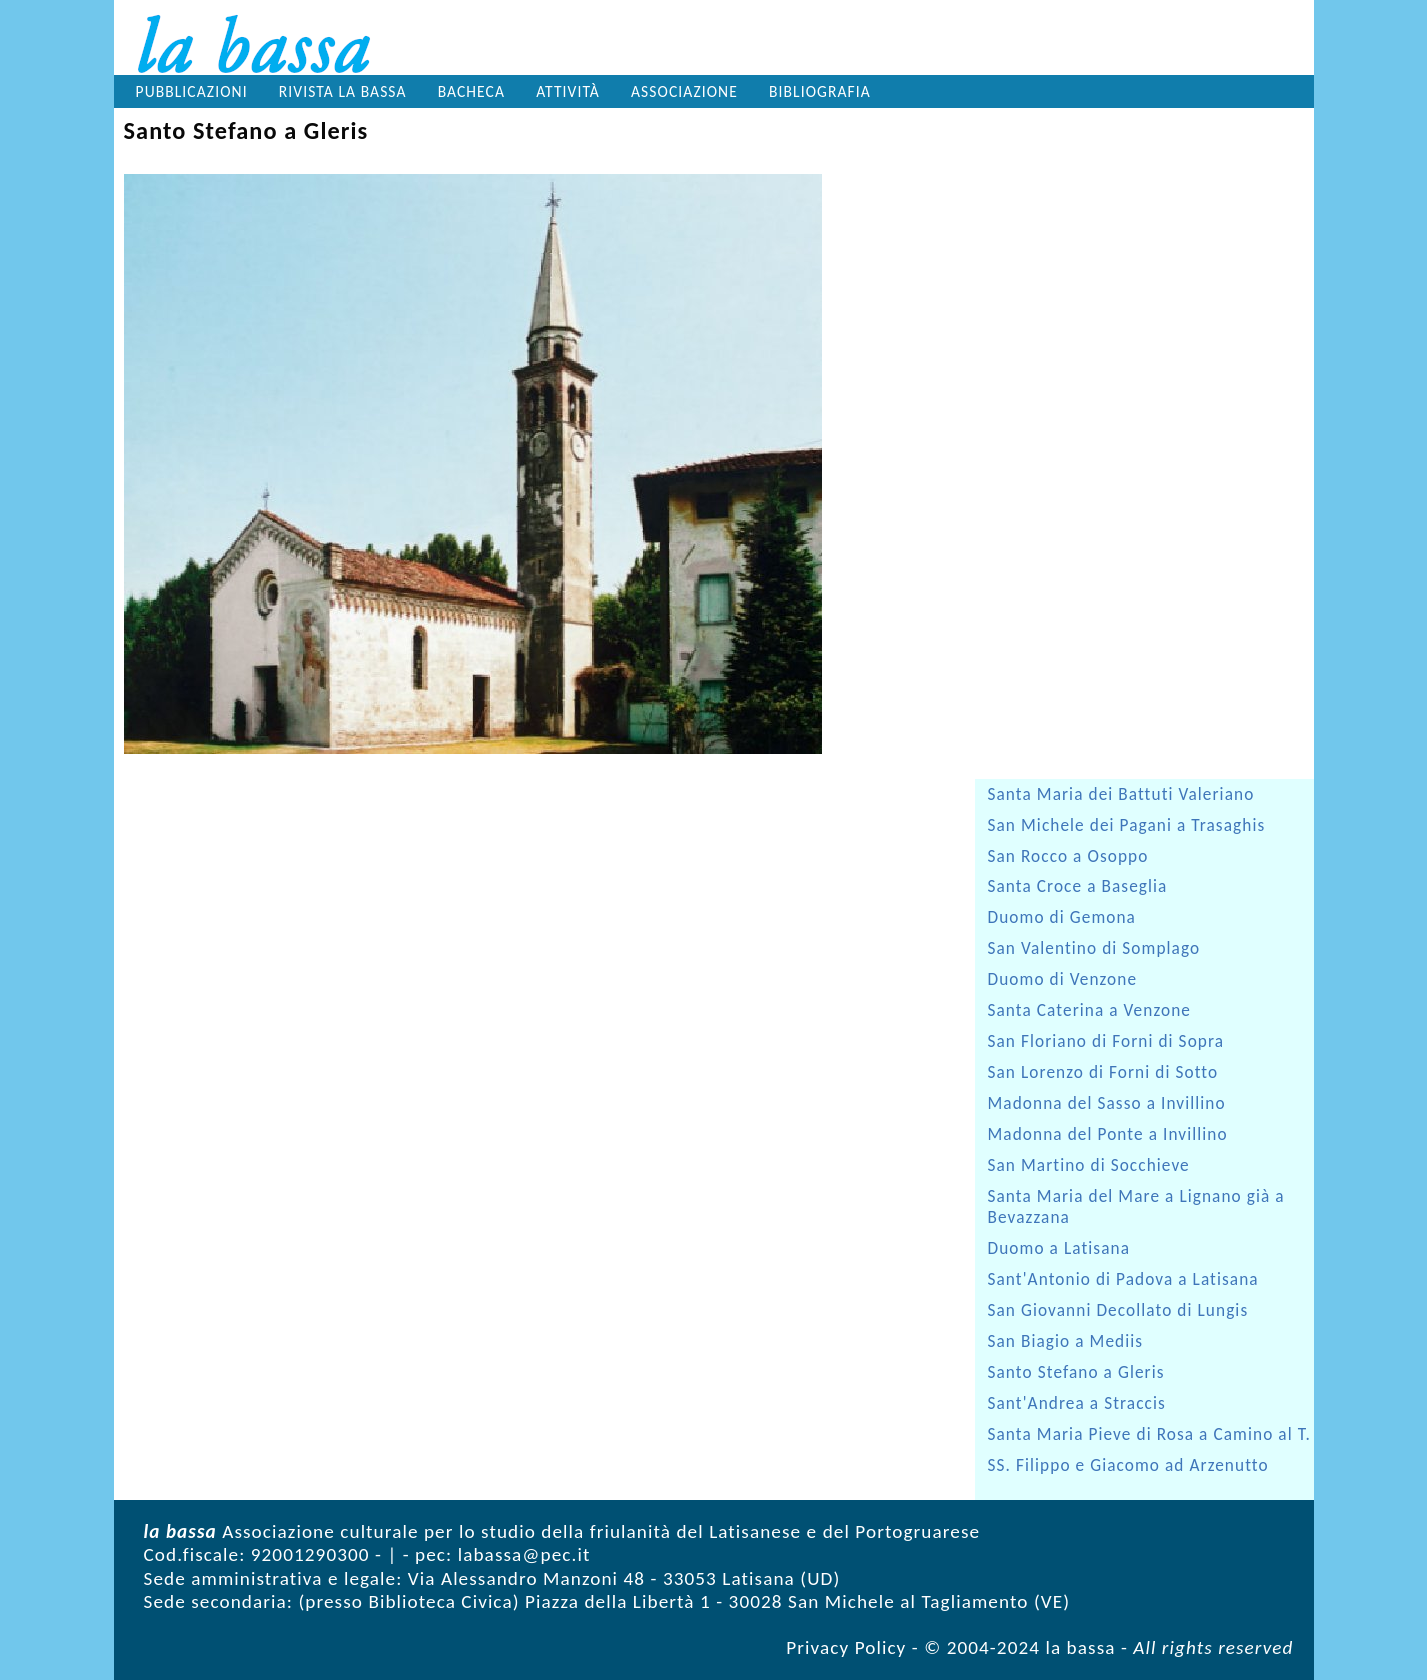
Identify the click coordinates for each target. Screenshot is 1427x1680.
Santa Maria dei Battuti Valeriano (1121, 794)
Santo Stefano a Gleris (1076, 1372)
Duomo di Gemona (1062, 917)
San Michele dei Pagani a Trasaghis (1127, 825)
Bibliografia (820, 91)
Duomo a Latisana (1059, 1248)
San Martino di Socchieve (1089, 1165)
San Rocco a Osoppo (1068, 856)
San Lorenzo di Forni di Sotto (1103, 1072)
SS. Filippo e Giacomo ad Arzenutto (1128, 1465)
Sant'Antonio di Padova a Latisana (1123, 1279)
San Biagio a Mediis (1066, 1341)
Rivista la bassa (343, 91)
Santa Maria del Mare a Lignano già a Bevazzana (1136, 1207)
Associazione (684, 91)
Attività (568, 91)
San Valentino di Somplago (1094, 948)
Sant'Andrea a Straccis (1077, 1403)
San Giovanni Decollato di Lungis (1118, 1310)
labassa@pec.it (524, 1554)
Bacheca (471, 91)
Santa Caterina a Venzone (1089, 1010)
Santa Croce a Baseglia (1078, 886)
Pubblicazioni (192, 91)
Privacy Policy (846, 1647)
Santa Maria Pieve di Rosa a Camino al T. (1149, 1434)
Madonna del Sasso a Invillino (1107, 1103)
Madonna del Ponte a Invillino (1108, 1134)
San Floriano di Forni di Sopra (1106, 1041)
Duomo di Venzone (1063, 979)
